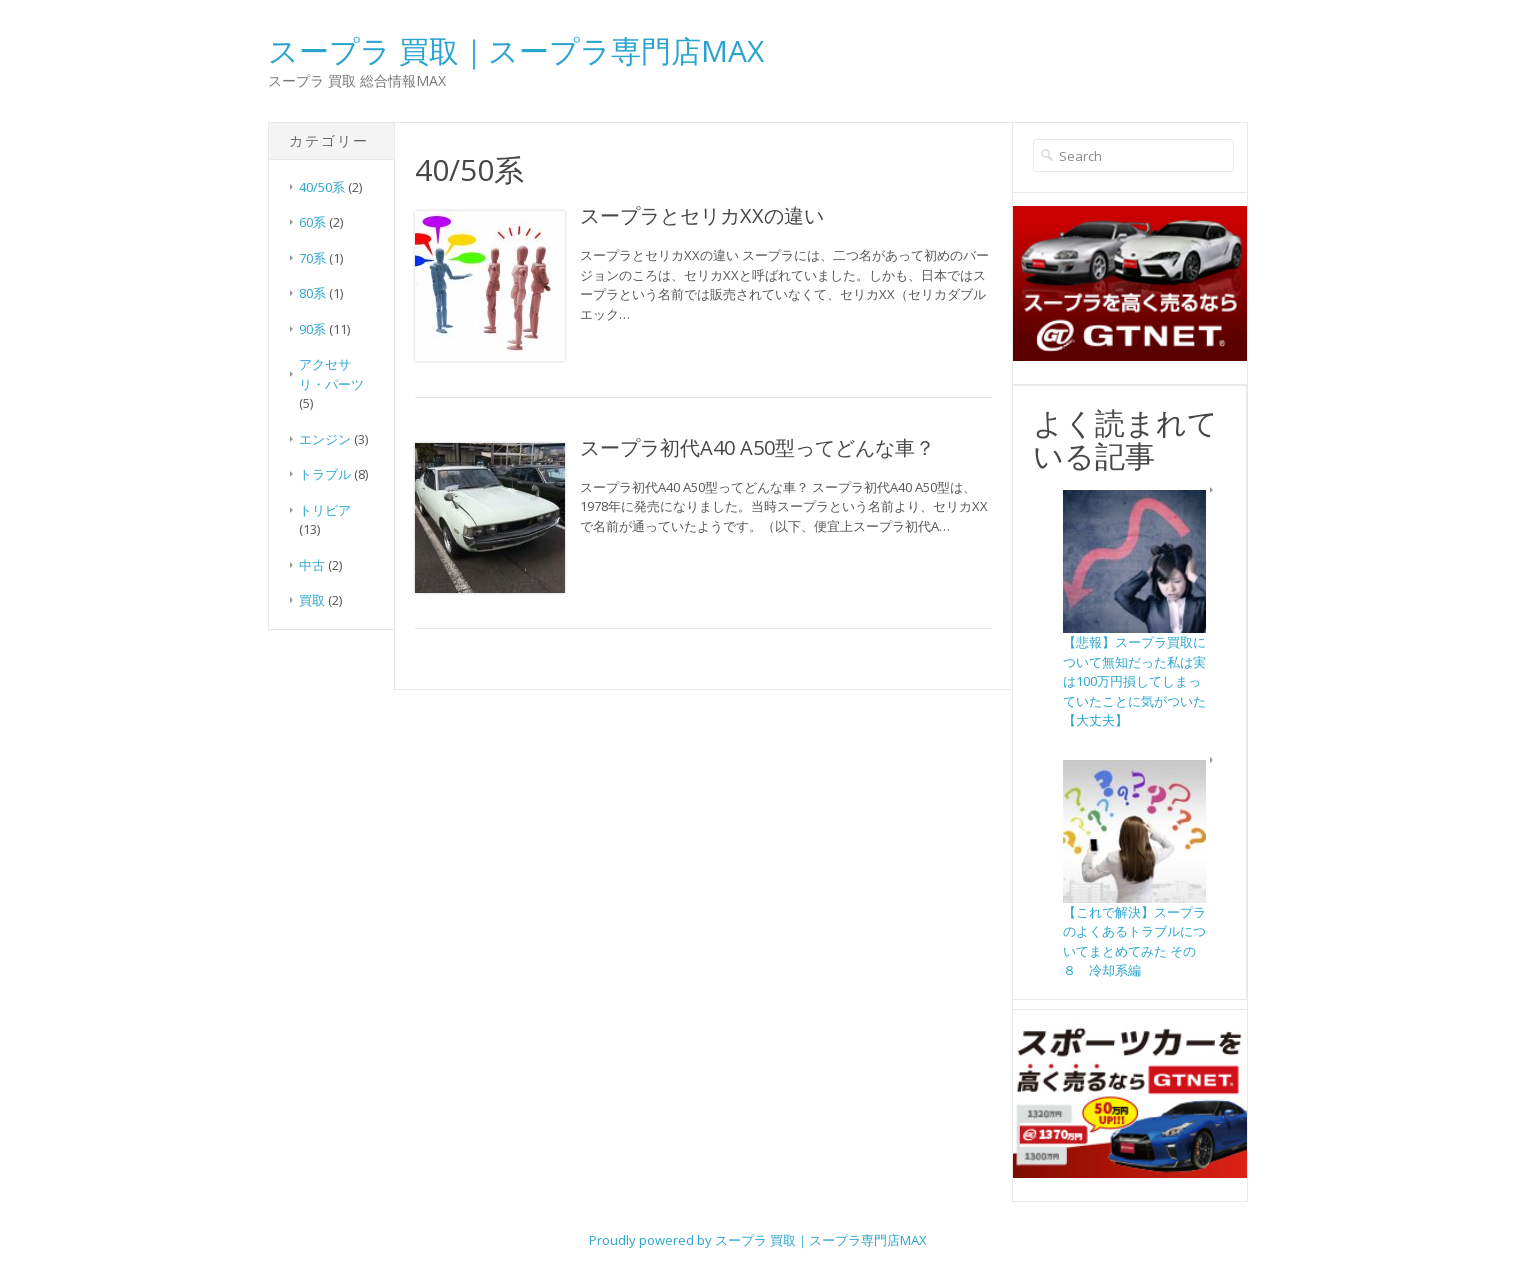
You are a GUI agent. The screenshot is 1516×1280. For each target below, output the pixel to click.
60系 (312, 222)
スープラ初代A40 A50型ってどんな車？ (757, 447)
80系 (312, 293)
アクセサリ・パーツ (331, 374)
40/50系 (322, 187)
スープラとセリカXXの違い (702, 215)
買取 (312, 600)
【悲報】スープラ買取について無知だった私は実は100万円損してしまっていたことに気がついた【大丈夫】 (1134, 681)
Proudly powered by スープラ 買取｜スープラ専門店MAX (758, 1240)
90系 (312, 329)
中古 (312, 565)
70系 (312, 258)
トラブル (325, 474)
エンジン (325, 439)
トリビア (325, 510)
